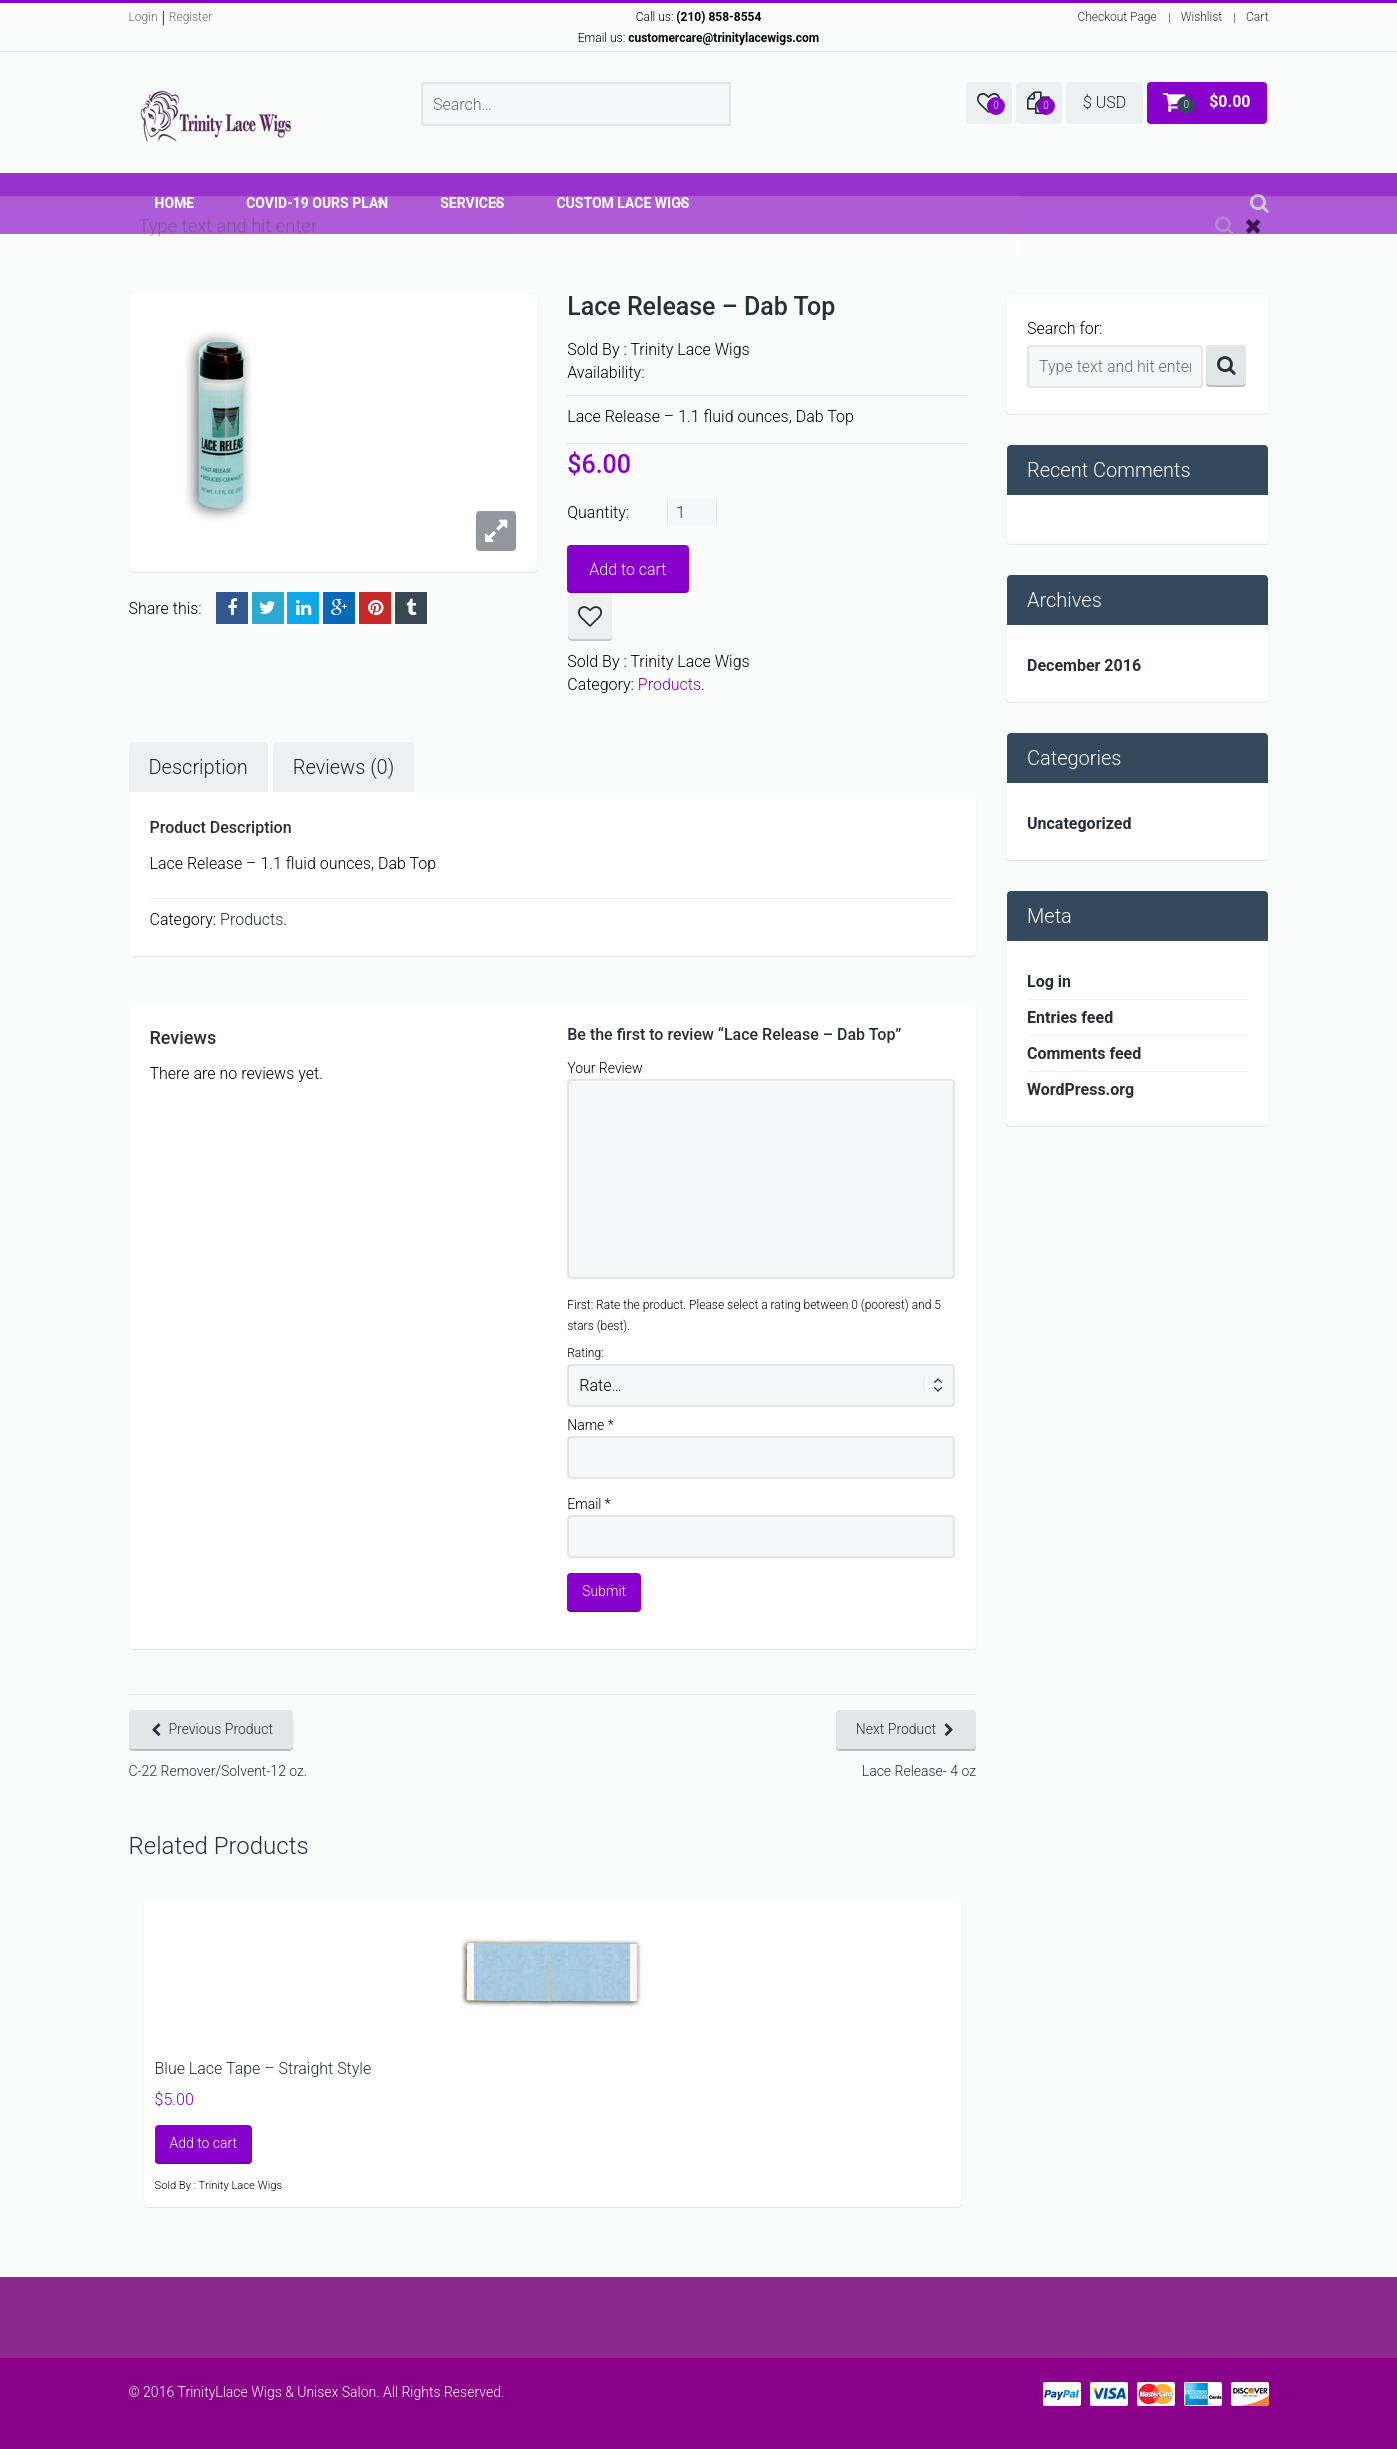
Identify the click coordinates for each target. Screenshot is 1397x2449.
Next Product (896, 1729)
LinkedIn (303, 608)
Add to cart (627, 569)
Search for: (1064, 328)
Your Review (604, 1068)
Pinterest (375, 608)
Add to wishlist (590, 617)
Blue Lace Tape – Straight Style (263, 2068)
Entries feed (1070, 1017)
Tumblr (411, 608)
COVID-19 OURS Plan (317, 203)
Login (143, 17)
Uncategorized (1079, 823)
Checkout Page (1116, 17)
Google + (339, 608)
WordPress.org (1080, 1089)
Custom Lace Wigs (622, 203)
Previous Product (221, 1729)
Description (198, 767)
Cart (1257, 17)
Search (1226, 366)
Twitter (268, 608)
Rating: (585, 1353)
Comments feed (1084, 1053)
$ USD (1104, 102)
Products (669, 684)
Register (190, 17)
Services (472, 203)
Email (589, 1504)
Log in (1049, 981)
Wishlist (1201, 17)
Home (175, 203)
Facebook (232, 608)
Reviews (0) (343, 767)
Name (590, 1425)
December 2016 (1084, 665)
